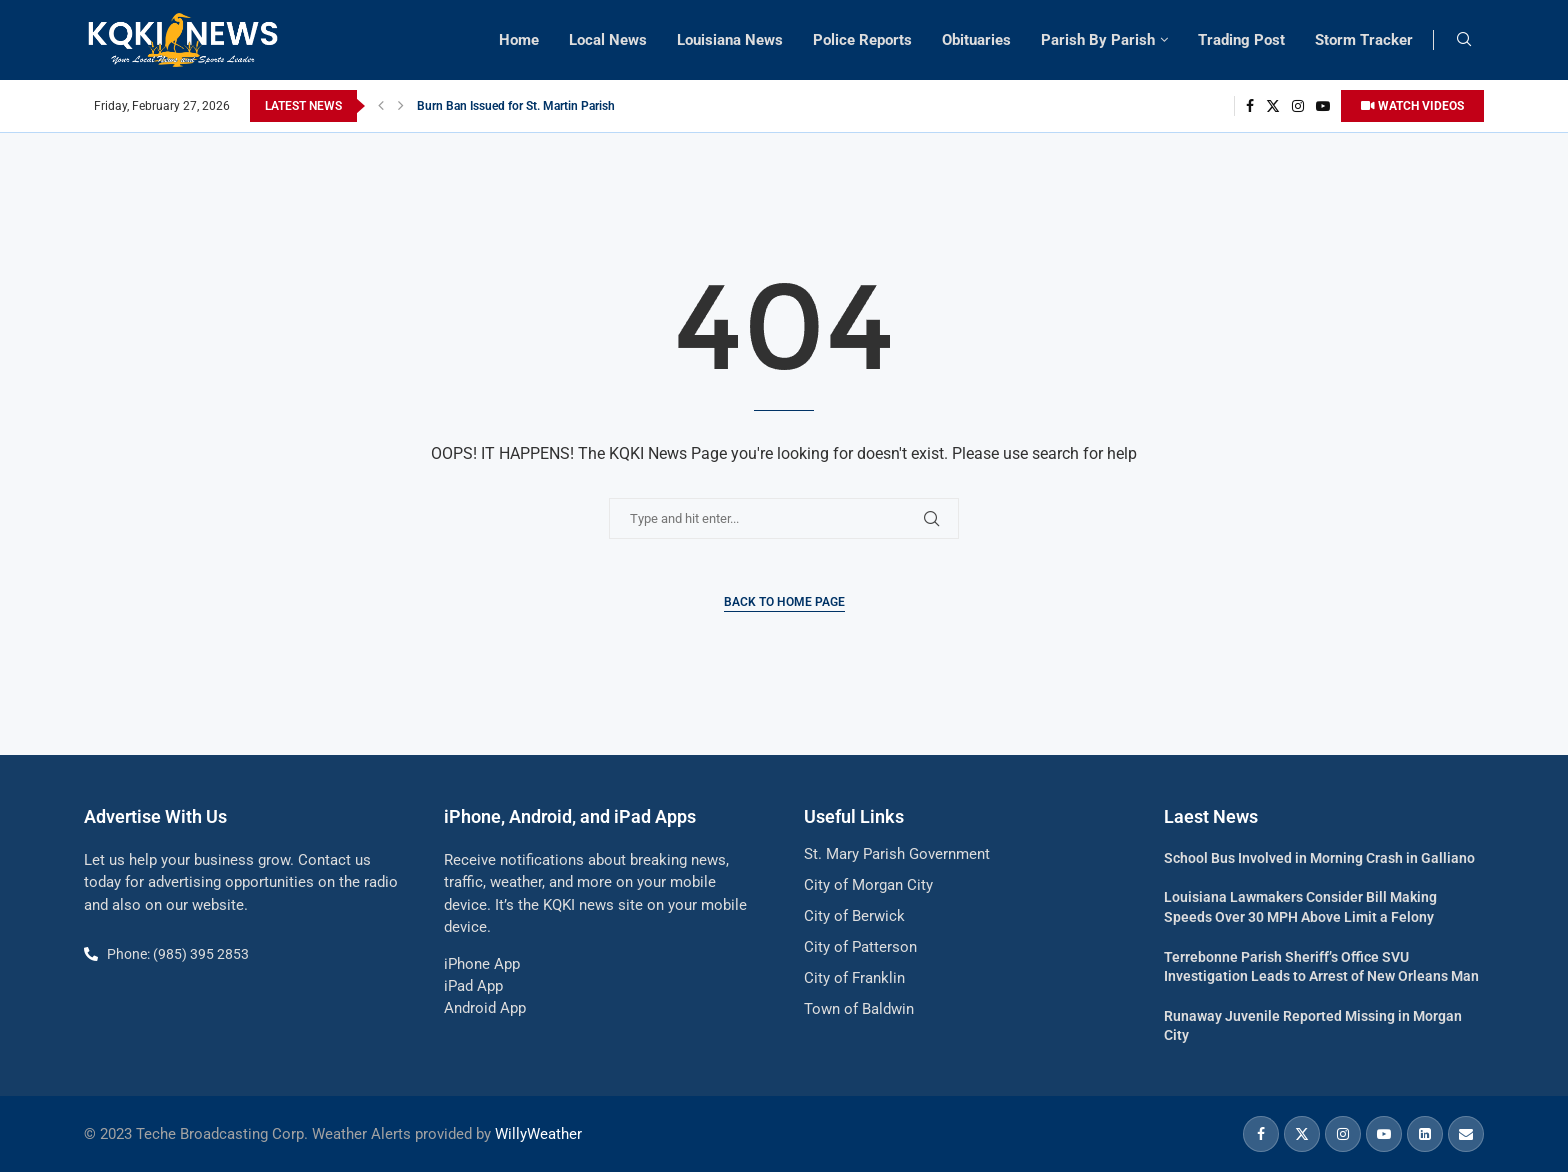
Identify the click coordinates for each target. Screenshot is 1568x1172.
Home (519, 40)
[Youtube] (1323, 106)
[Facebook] (1250, 106)
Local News (608, 40)
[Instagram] (1298, 106)
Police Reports (862, 40)
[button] (381, 106)
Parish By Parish (1098, 40)
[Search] (1464, 40)
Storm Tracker (1364, 40)
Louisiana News (730, 40)
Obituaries (976, 40)
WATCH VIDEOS (1412, 106)
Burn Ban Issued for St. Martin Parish (516, 106)
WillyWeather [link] (538, 1134)
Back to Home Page (784, 602)
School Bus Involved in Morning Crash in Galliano (1319, 858)
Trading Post (1241, 40)
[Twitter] (1273, 106)
